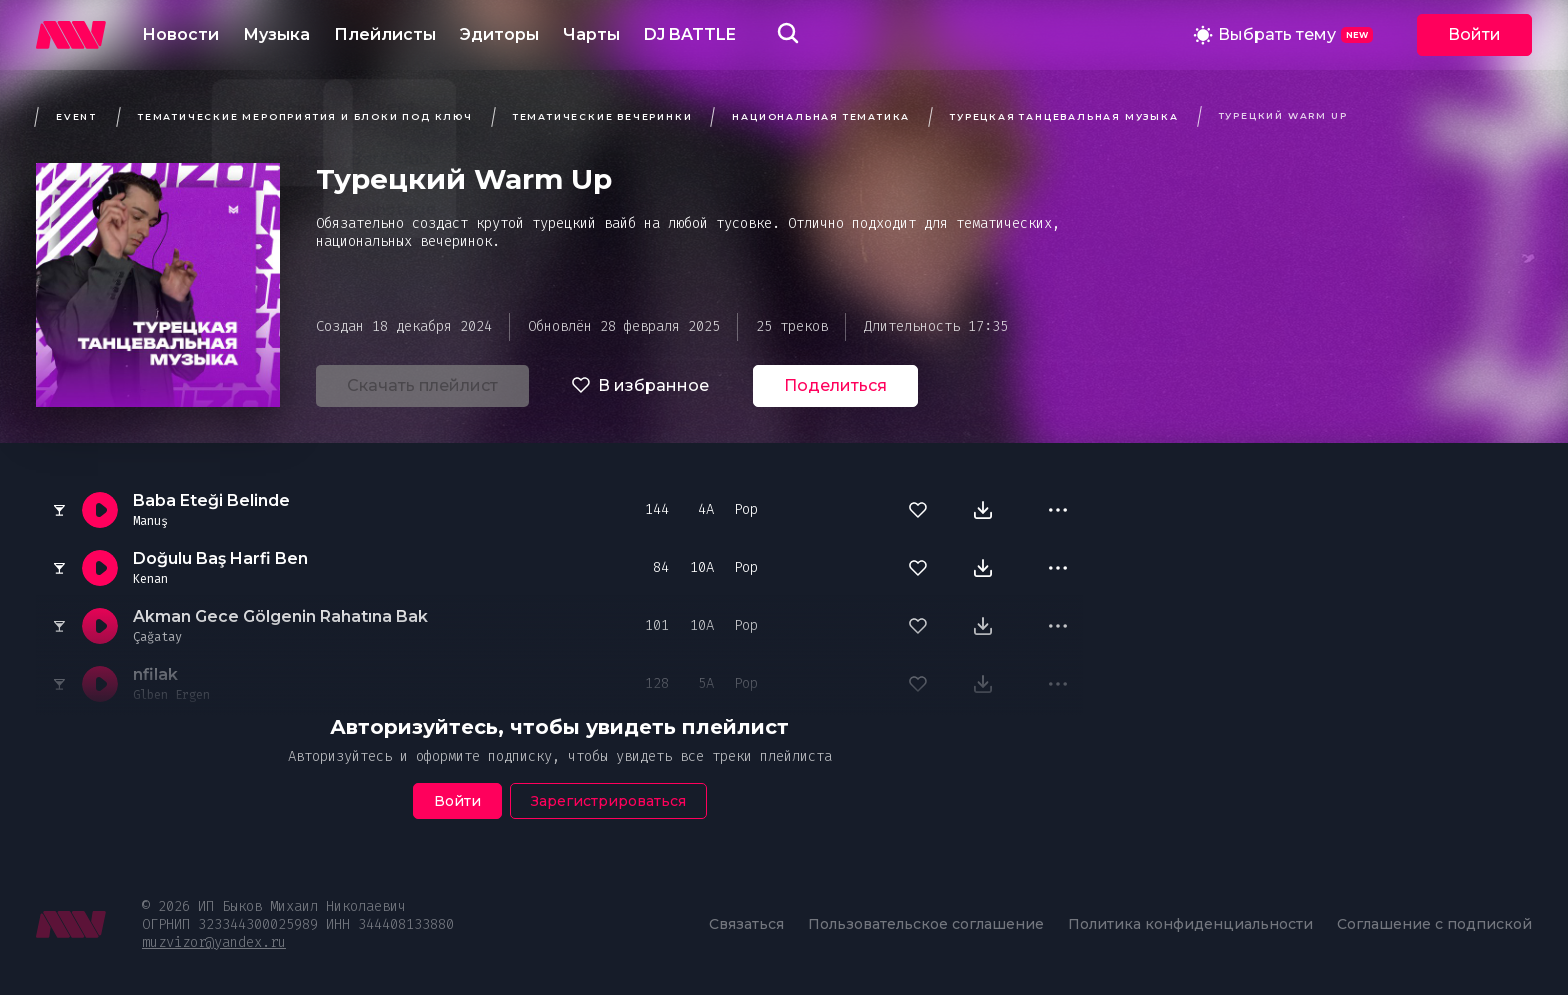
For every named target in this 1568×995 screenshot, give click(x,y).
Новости (180, 34)
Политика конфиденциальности (1190, 924)
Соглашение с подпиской (1434, 924)
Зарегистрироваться (608, 801)
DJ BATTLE (690, 34)
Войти (1474, 34)
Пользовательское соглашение (926, 924)
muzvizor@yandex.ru (214, 942)
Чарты (591, 34)
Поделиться (835, 385)
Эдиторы (499, 34)
